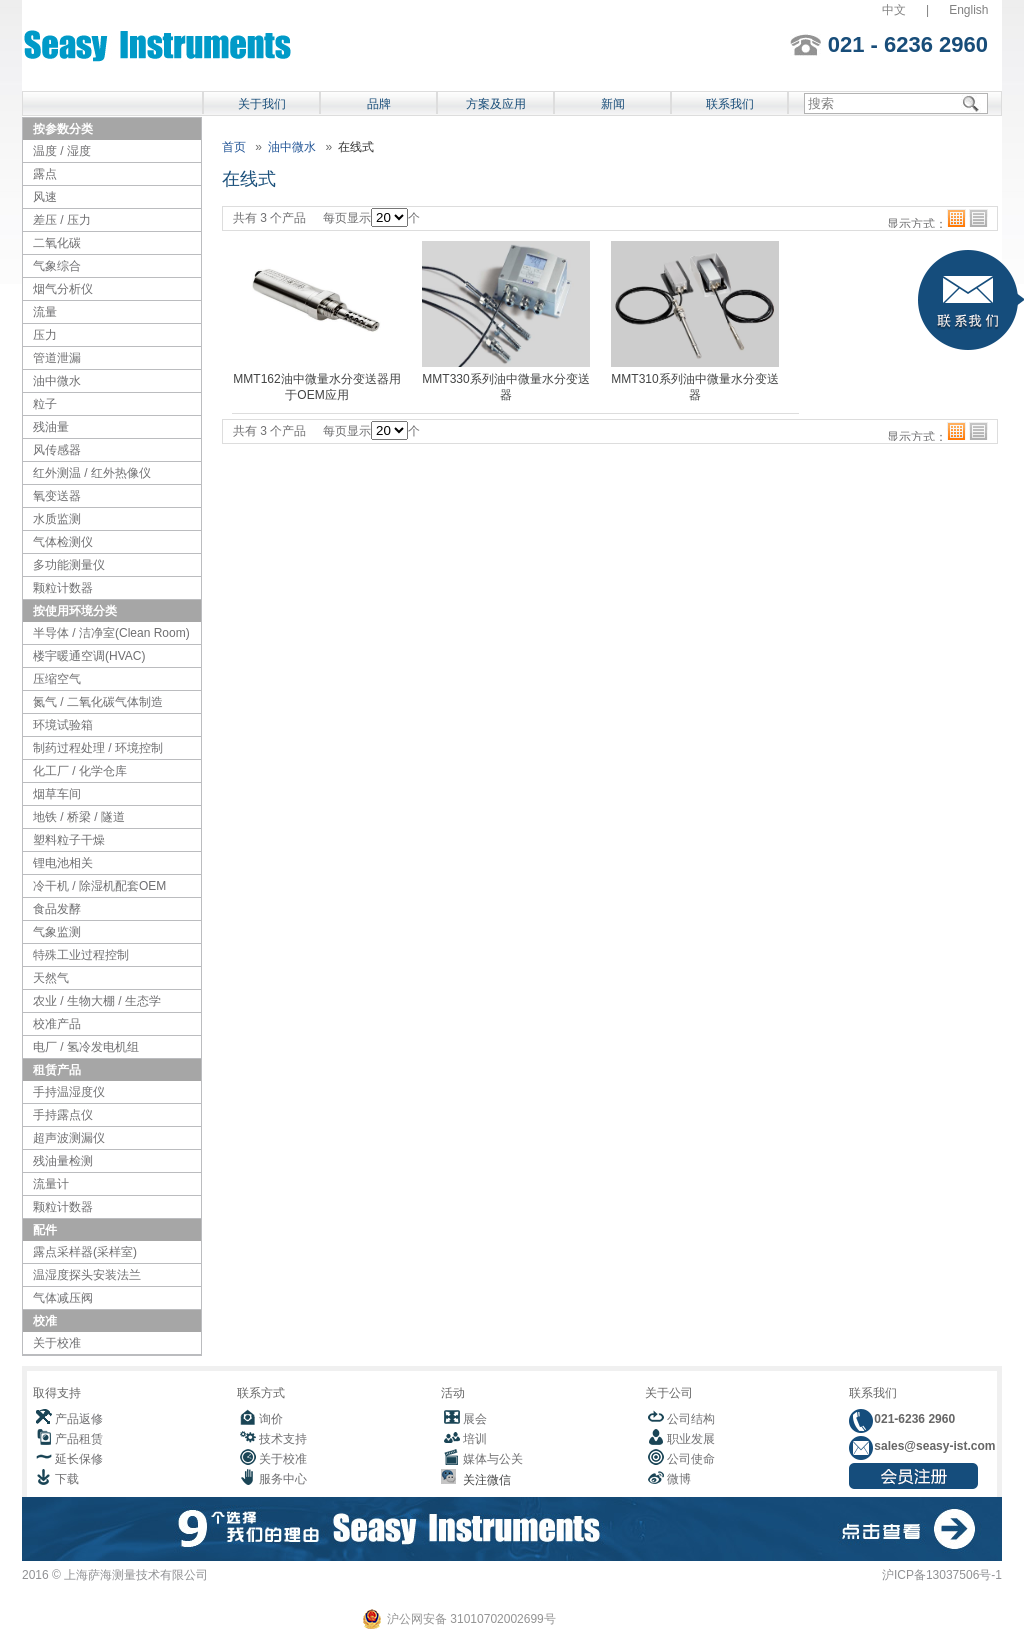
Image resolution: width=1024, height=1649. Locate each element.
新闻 (613, 104)
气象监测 (57, 932)
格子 (956, 218)
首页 (234, 147)
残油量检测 (63, 1161)
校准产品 (57, 1024)
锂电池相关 (63, 863)
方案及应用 (496, 104)
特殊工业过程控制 (81, 955)
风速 (45, 197)
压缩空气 (57, 679)
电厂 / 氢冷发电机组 (86, 1047)
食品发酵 (57, 909)
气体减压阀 (63, 1298)
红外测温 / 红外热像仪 (92, 473)
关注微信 (483, 1480)
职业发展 (691, 1439)
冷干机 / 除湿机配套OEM (99, 886)
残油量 (51, 427)
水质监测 (57, 519)
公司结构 (691, 1419)
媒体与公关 (493, 1459)
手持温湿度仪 (69, 1092)
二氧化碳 (57, 243)
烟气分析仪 (63, 289)
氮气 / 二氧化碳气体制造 (98, 702)
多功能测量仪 (69, 565)
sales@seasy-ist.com (933, 1446)
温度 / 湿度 (62, 151)
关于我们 (262, 104)
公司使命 (691, 1459)
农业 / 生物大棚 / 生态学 (97, 1001)
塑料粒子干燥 (69, 840)
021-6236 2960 (913, 1419)
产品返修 (79, 1419)
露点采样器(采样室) (85, 1252)
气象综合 (57, 266)
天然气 (51, 978)
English (968, 10)
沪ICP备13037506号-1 (942, 1575)
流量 (45, 312)
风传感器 (57, 450)
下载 (67, 1479)
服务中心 (283, 1479)
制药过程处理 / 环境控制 (98, 748)
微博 (679, 1479)
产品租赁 (79, 1439)
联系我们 (730, 104)
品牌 (379, 104)
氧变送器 (57, 496)
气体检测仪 (63, 542)
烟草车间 (57, 794)
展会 (475, 1419)
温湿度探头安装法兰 (87, 1275)
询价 (271, 1419)
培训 (475, 1439)
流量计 (51, 1184)
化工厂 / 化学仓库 (80, 771)
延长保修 (79, 1459)
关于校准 (57, 1343)
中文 (894, 10)
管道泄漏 (57, 358)
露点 (45, 174)
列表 (978, 218)
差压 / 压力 (62, 220)
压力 (45, 335)
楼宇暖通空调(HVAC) (89, 656)
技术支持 (283, 1439)
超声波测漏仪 (69, 1138)
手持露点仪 (63, 1115)
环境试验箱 (63, 725)
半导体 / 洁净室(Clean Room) (111, 633)
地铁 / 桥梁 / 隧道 (79, 817)
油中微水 (57, 381)
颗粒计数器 (63, 588)
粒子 (45, 404)
